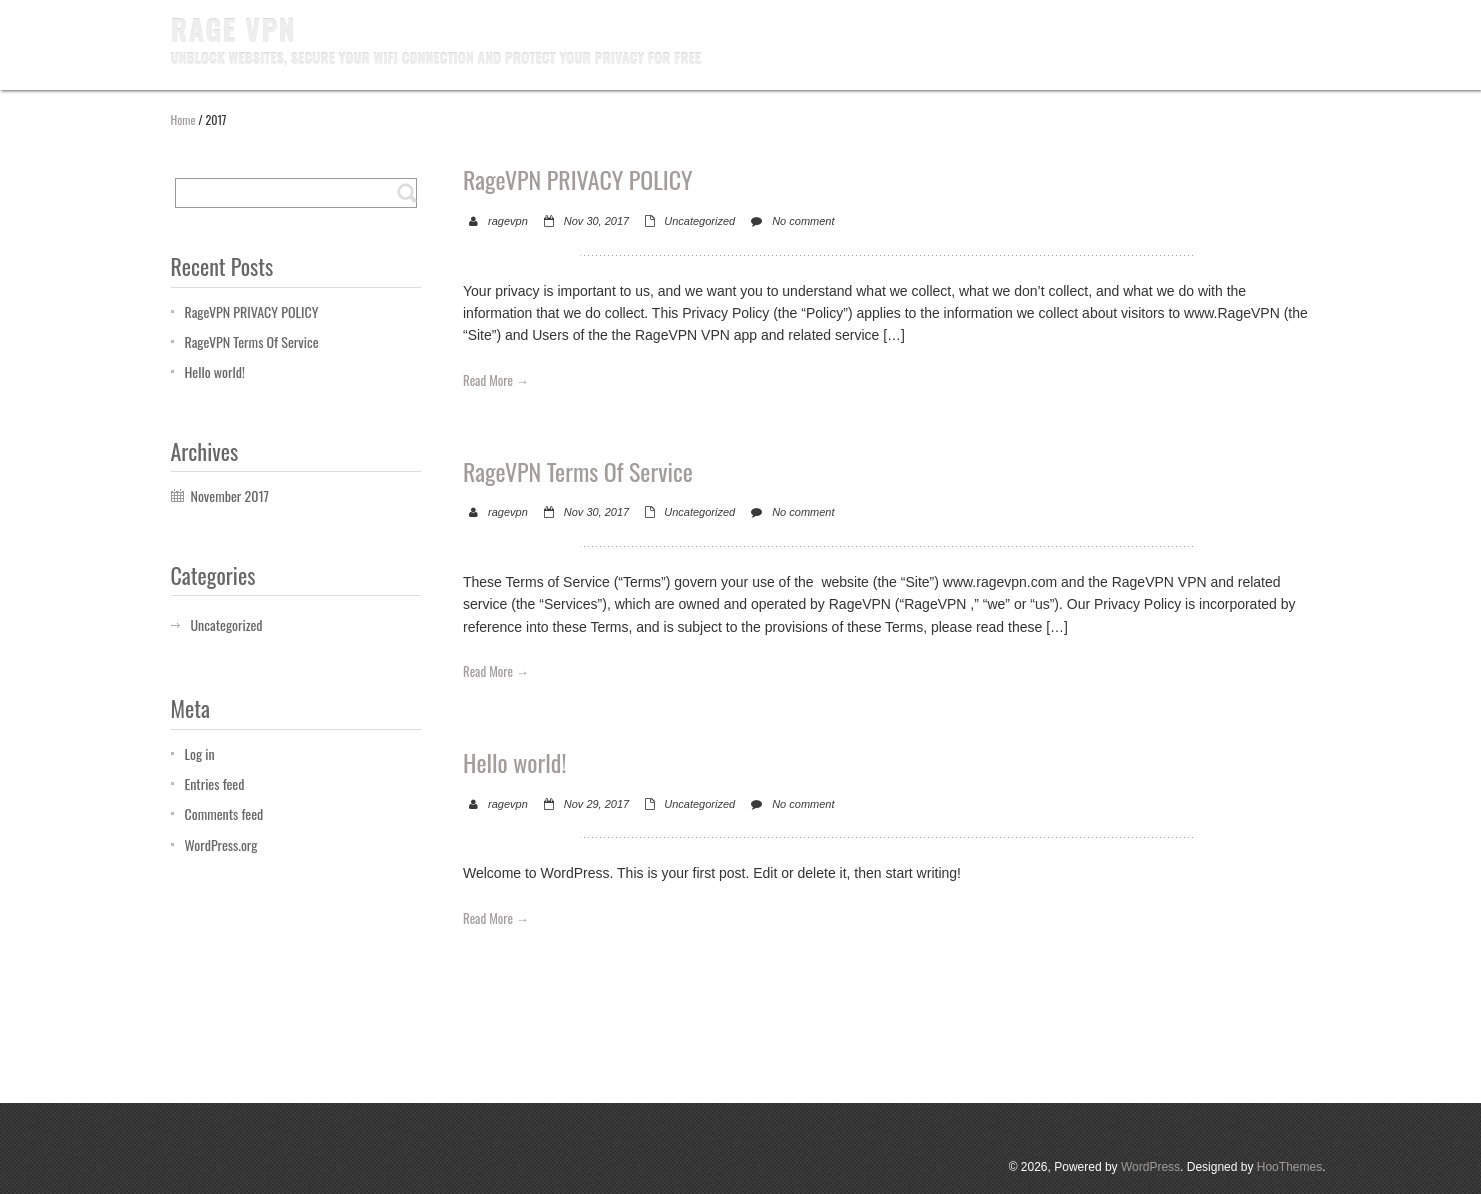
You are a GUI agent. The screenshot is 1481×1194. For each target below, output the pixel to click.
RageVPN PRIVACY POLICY (252, 311)
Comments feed (224, 813)
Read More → (496, 380)
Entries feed (215, 783)
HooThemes (1289, 1167)
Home (183, 119)
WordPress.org (221, 844)
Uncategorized (699, 221)
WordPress (1150, 1167)
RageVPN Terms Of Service (252, 341)
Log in (200, 753)
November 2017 (230, 495)
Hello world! (215, 371)
